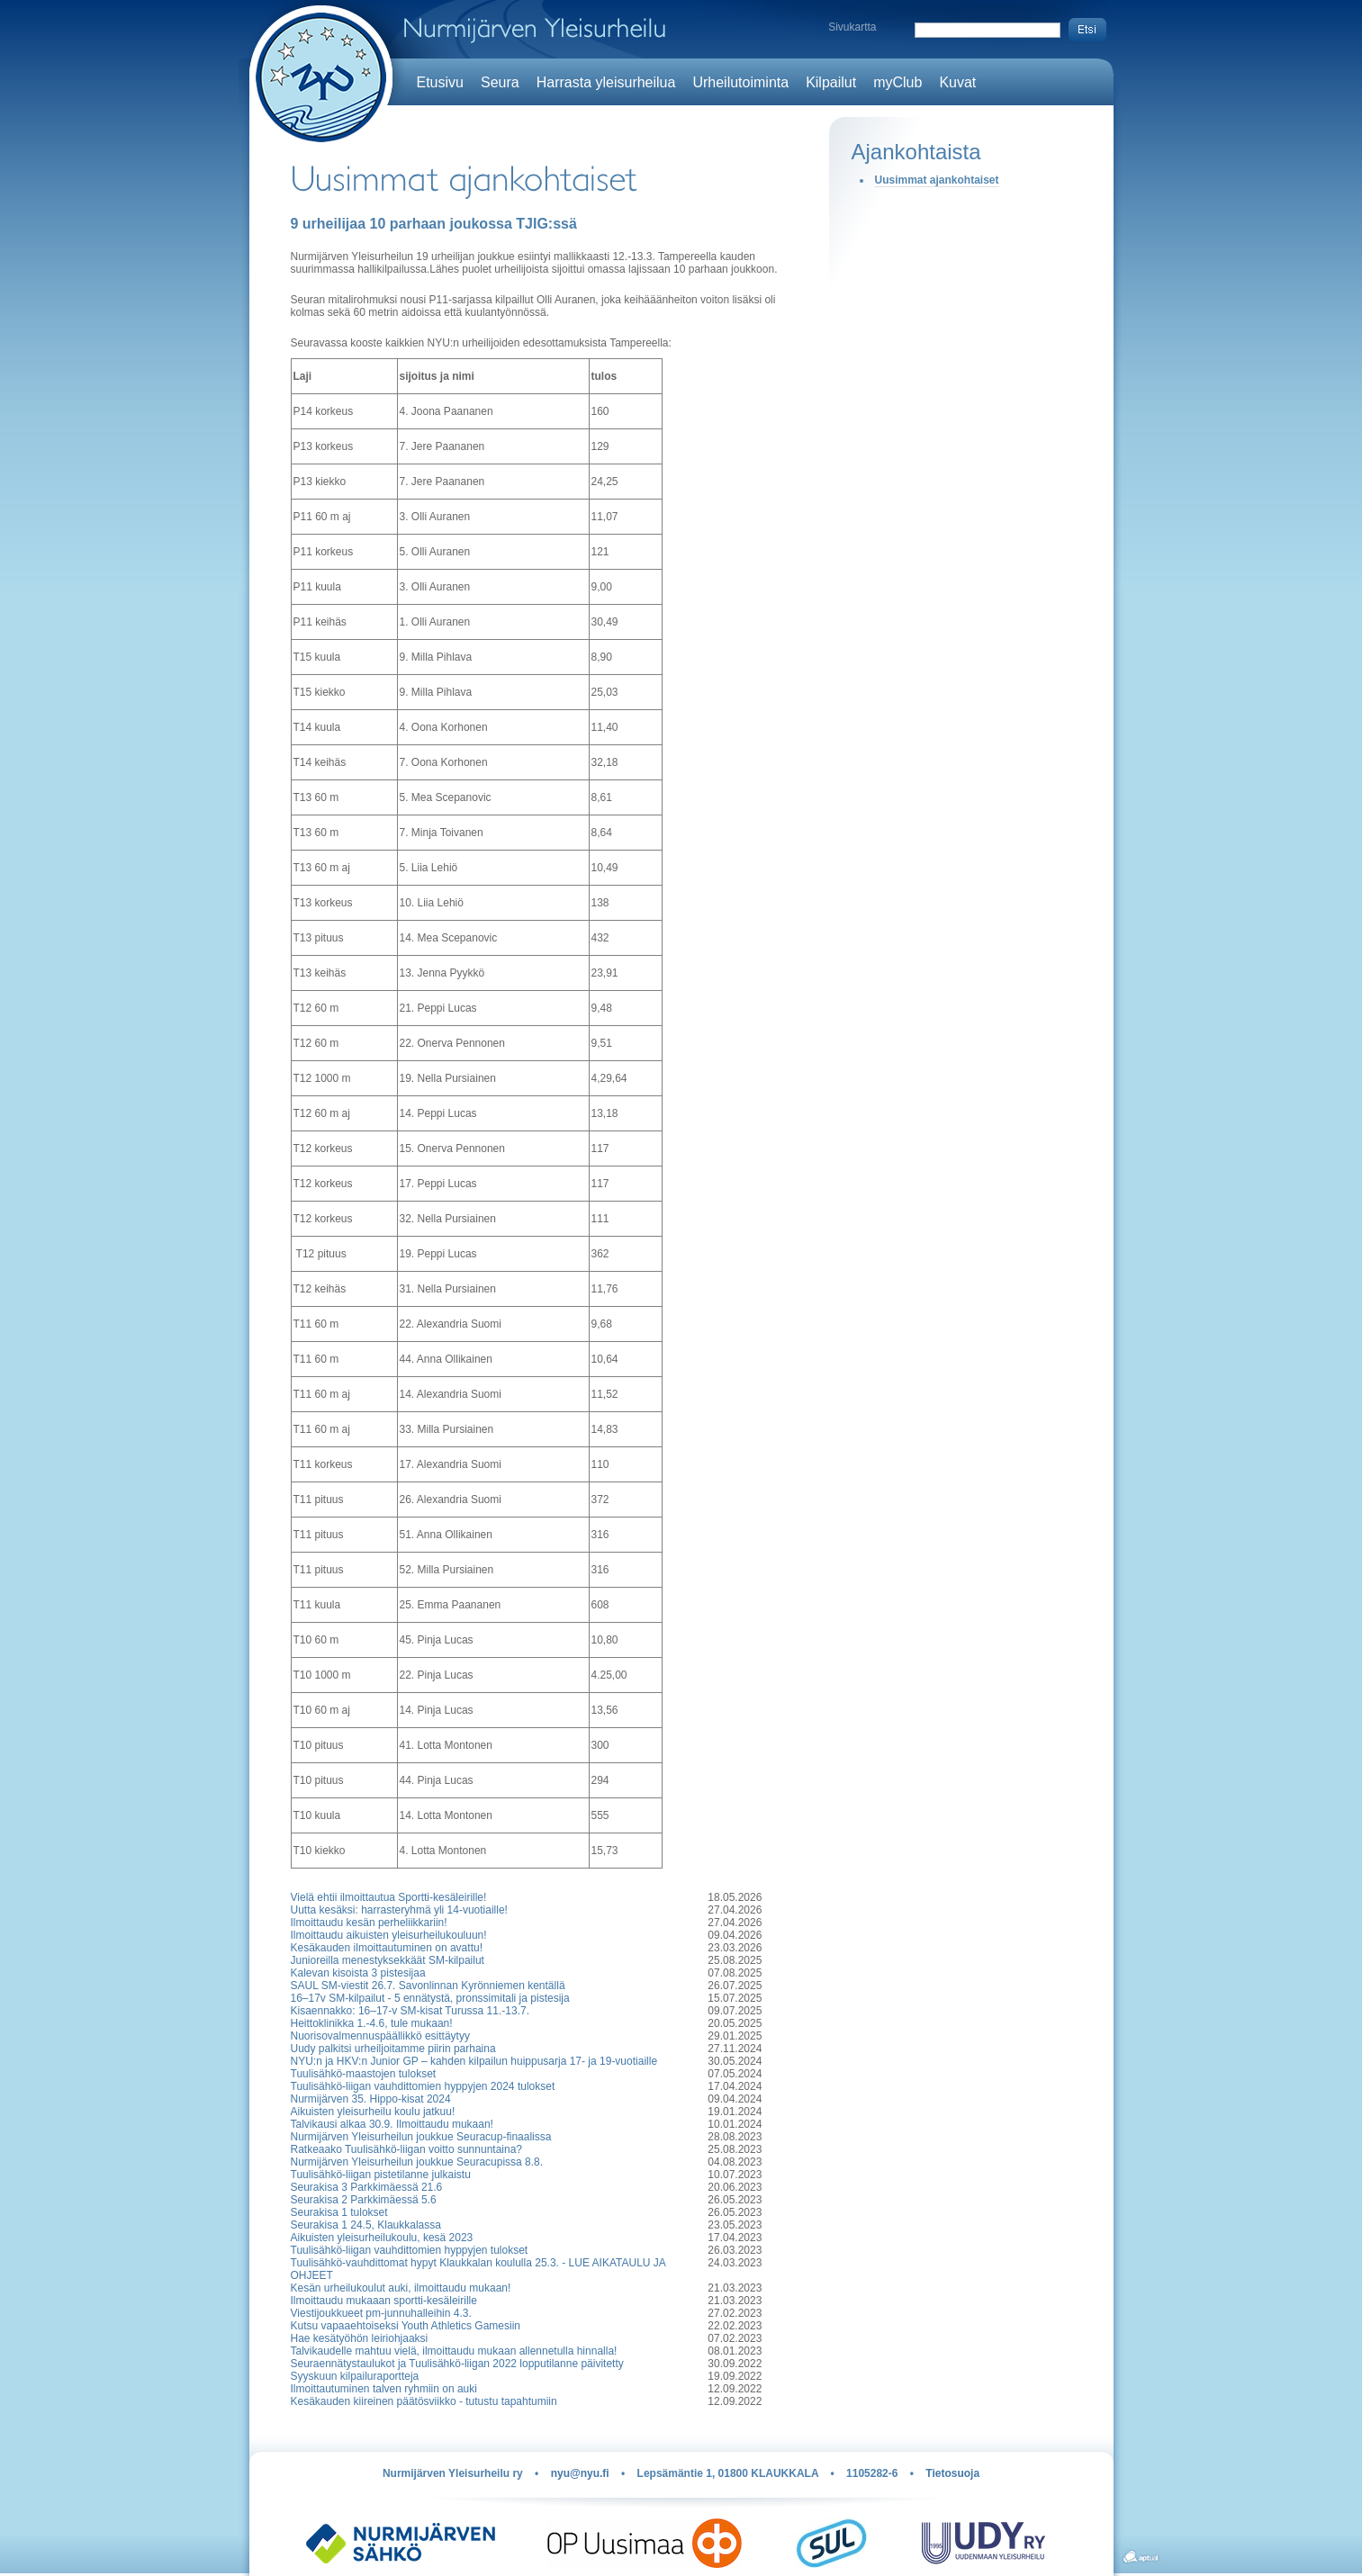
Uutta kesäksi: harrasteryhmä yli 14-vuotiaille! (399, 1910)
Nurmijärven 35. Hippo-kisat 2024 (371, 2099)
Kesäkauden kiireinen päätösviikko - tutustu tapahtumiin (424, 2401)
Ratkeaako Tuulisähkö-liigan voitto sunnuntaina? (407, 2149)
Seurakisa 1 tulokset (339, 2212)
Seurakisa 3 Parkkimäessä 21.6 (367, 2187)
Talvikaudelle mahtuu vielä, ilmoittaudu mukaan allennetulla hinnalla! (454, 2351)
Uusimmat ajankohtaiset (937, 180)
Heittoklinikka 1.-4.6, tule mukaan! (372, 2023)
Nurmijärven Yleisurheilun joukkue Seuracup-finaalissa (421, 2136)
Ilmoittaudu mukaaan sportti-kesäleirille (384, 2300)
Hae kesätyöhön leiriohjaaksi (359, 2338)
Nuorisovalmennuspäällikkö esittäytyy (380, 2036)
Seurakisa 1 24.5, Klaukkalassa (366, 2225)
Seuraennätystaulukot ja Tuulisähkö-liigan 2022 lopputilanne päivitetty (457, 2363)
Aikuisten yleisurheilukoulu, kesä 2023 (382, 2237)
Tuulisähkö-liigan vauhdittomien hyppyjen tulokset (409, 2250)
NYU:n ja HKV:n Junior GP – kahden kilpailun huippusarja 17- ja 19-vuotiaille (474, 2061)
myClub (897, 82)
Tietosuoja (952, 2473)
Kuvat (957, 82)
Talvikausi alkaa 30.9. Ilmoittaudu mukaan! (392, 2124)
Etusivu (440, 82)
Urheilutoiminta (740, 82)
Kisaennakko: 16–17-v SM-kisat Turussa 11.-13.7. (410, 2010)
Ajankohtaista (916, 152)
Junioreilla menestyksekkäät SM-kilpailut (387, 1960)
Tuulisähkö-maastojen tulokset (364, 2073)
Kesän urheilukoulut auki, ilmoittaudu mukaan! (401, 2288)
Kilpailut (831, 82)
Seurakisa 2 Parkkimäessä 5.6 (364, 2199)
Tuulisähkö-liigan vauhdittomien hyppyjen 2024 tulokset (423, 2086)
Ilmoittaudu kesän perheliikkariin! (369, 1922)
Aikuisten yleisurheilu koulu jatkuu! (373, 2111)
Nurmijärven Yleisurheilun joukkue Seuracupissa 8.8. (417, 2162)
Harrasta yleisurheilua (606, 82)
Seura (500, 82)
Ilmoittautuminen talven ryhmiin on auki (384, 2388)
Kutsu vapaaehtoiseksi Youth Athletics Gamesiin (406, 2325)
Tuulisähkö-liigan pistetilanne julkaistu (381, 2174)
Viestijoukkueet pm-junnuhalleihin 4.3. (381, 2313)
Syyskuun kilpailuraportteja (355, 2376)
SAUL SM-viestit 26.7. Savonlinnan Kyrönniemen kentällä (428, 1985)
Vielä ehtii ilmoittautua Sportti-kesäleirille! (389, 1897)
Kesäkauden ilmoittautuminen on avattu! (387, 1947)
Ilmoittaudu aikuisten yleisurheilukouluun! (389, 1935)
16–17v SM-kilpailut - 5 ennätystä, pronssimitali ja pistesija (430, 1998)
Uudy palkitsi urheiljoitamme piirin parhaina (393, 2048)
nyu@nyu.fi (580, 2473)
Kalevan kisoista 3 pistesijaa (358, 1973)
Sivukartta (852, 27)
